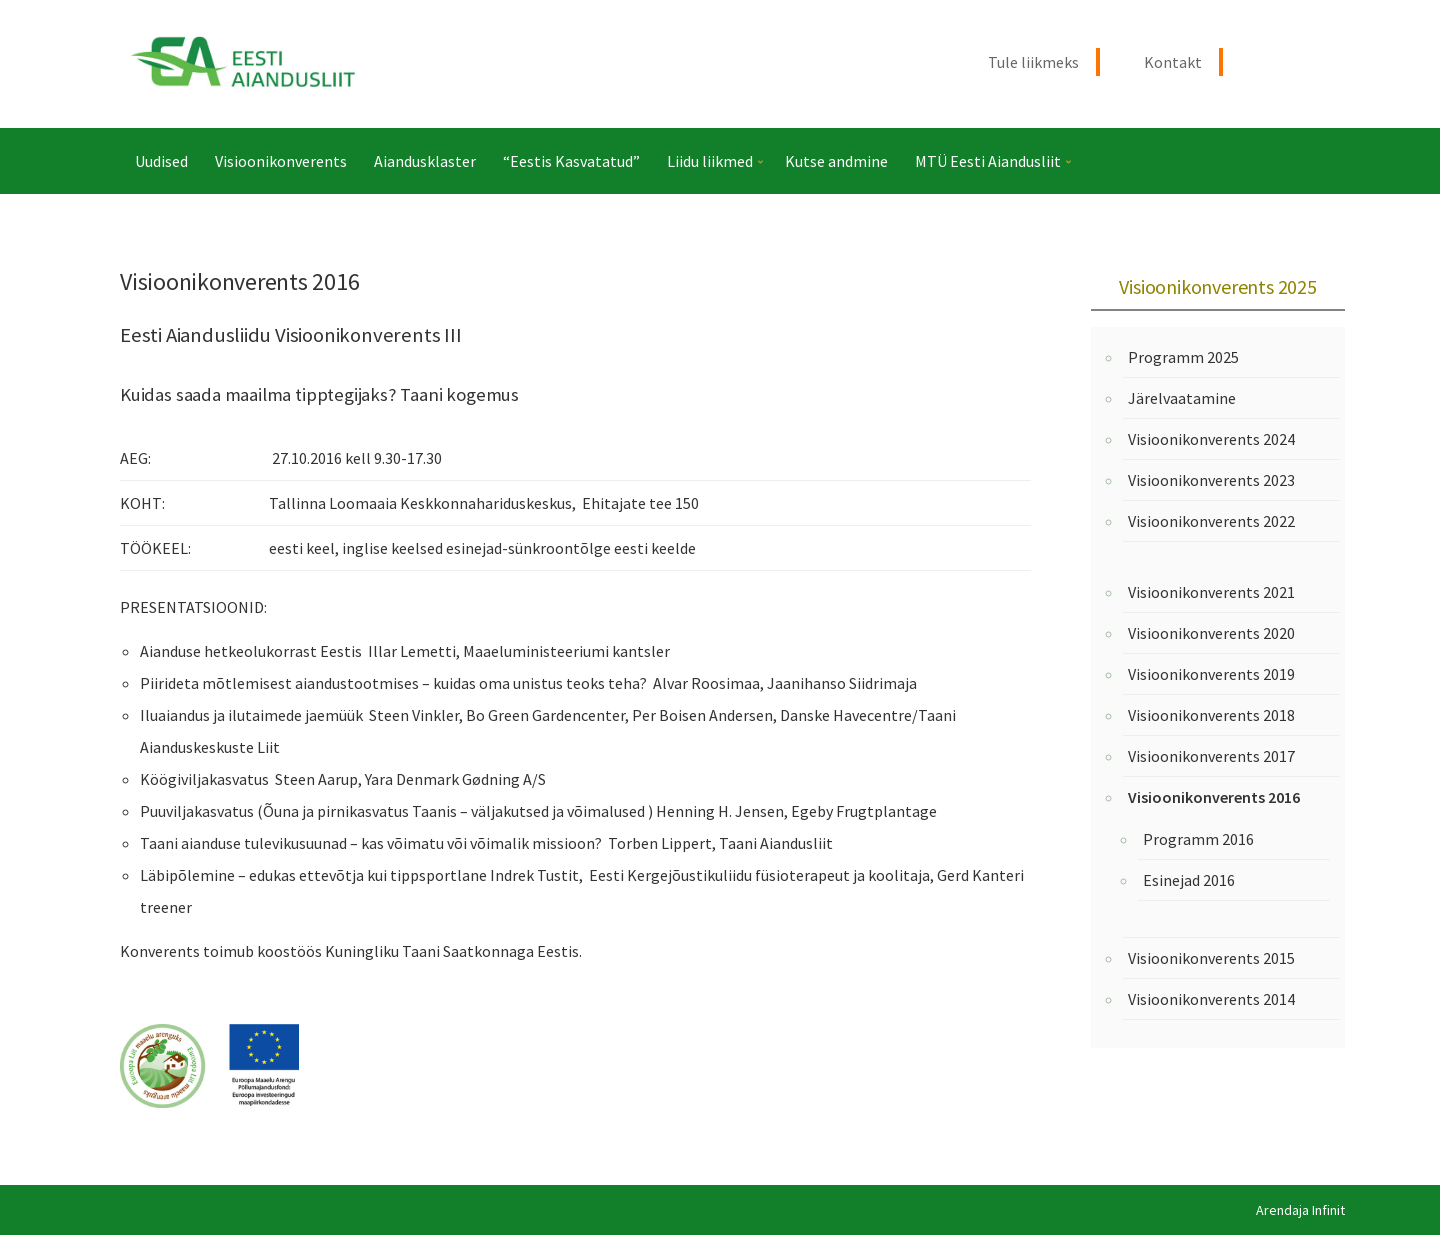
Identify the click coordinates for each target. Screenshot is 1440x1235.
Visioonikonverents (281, 161)
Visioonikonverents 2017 (1211, 756)
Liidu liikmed (710, 161)
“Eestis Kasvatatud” (571, 161)
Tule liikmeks (1033, 62)
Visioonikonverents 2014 (1211, 999)
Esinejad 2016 (1189, 880)
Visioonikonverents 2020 (1211, 633)
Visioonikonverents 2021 (1211, 592)
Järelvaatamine (1182, 398)
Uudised (161, 161)
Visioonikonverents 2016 (1214, 797)
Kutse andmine (836, 161)
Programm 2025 (1183, 357)
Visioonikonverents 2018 (1211, 715)
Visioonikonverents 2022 (1211, 521)
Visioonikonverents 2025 (1217, 286)
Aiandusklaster (425, 161)
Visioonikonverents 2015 (1211, 958)
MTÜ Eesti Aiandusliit (988, 161)
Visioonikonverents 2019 (1211, 674)
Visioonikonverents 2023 (1211, 480)
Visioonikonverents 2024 (1211, 439)
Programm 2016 (1198, 839)
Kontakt (1173, 62)
